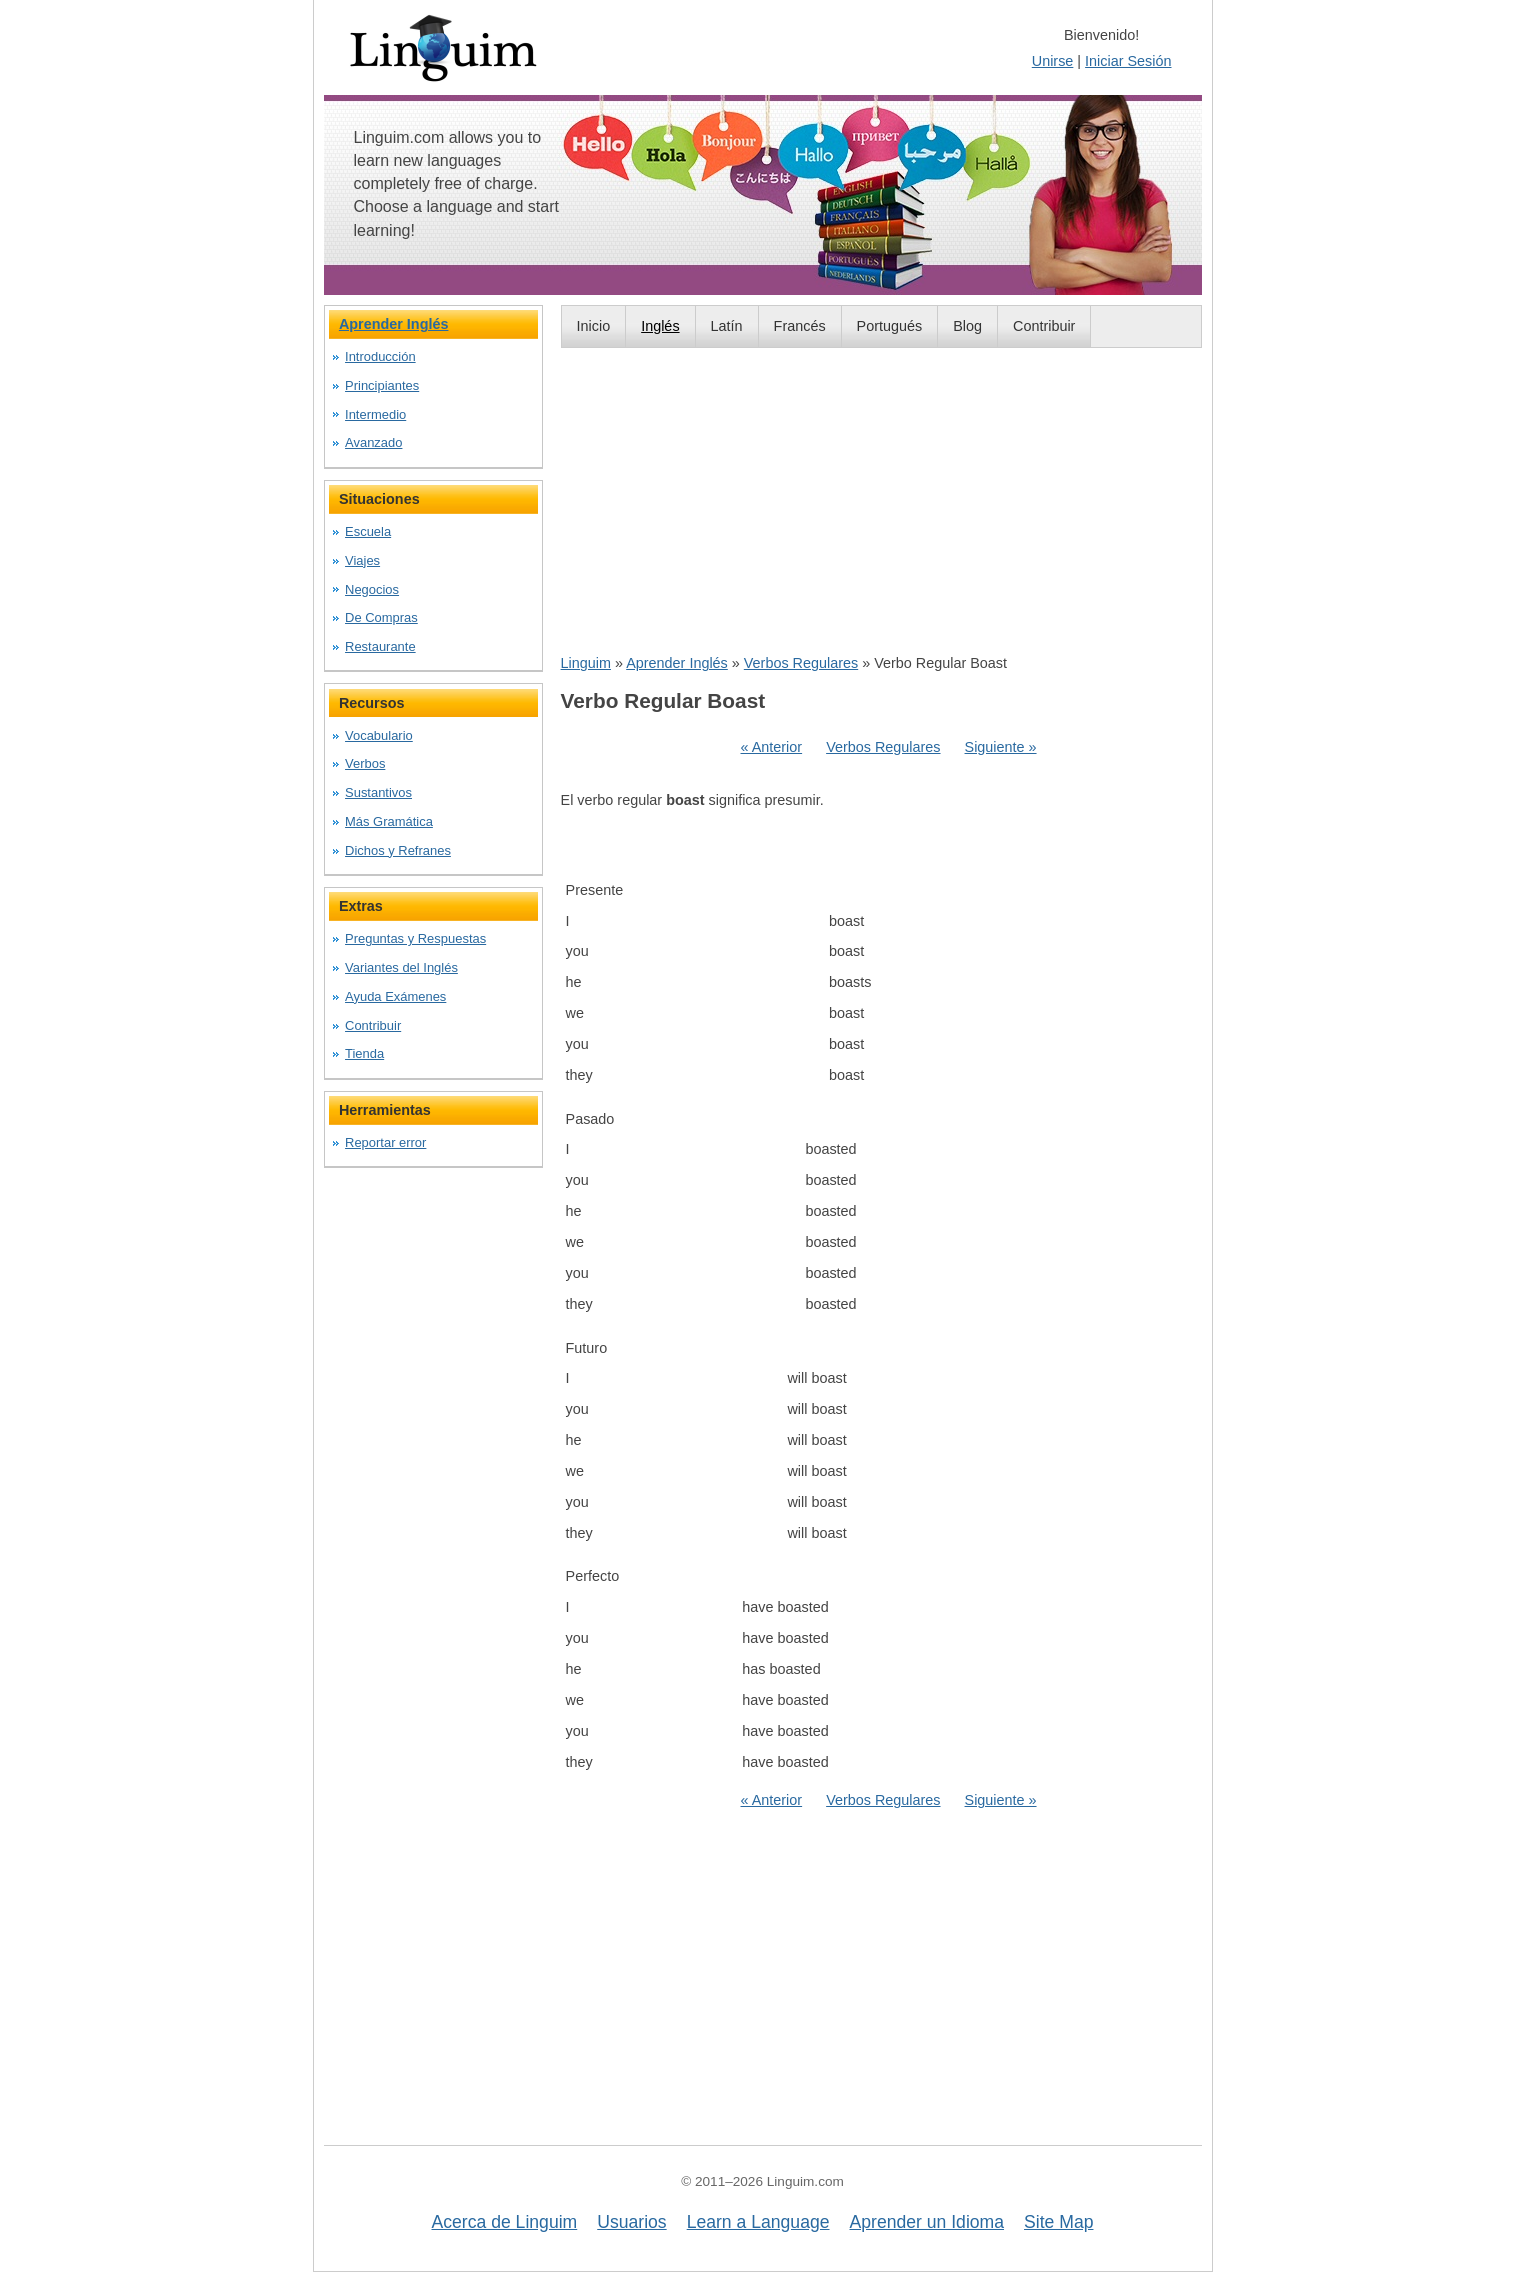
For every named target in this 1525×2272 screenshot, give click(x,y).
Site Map (1058, 2222)
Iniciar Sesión (1128, 61)
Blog (967, 326)
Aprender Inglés (677, 663)
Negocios (372, 589)
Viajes (362, 560)
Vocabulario (379, 735)
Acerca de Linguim (505, 2222)
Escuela (368, 531)
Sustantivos (378, 792)
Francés (800, 326)
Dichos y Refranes (398, 850)
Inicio (594, 326)
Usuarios (631, 2222)
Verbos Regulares (801, 663)
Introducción (380, 356)
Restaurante (380, 646)
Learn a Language (758, 2222)
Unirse (1053, 61)
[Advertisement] (881, 500)
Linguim (586, 663)
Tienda (364, 1053)
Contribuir (1044, 326)
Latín (727, 326)
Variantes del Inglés (401, 967)
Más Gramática (389, 821)
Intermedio (375, 414)
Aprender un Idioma (927, 2222)
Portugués (890, 326)
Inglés (660, 326)
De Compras (381, 617)
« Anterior (772, 747)
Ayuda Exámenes (395, 996)
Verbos (365, 763)
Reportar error (385, 1142)
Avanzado (373, 442)
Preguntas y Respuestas (415, 938)
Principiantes (382, 385)
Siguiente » (1001, 747)
